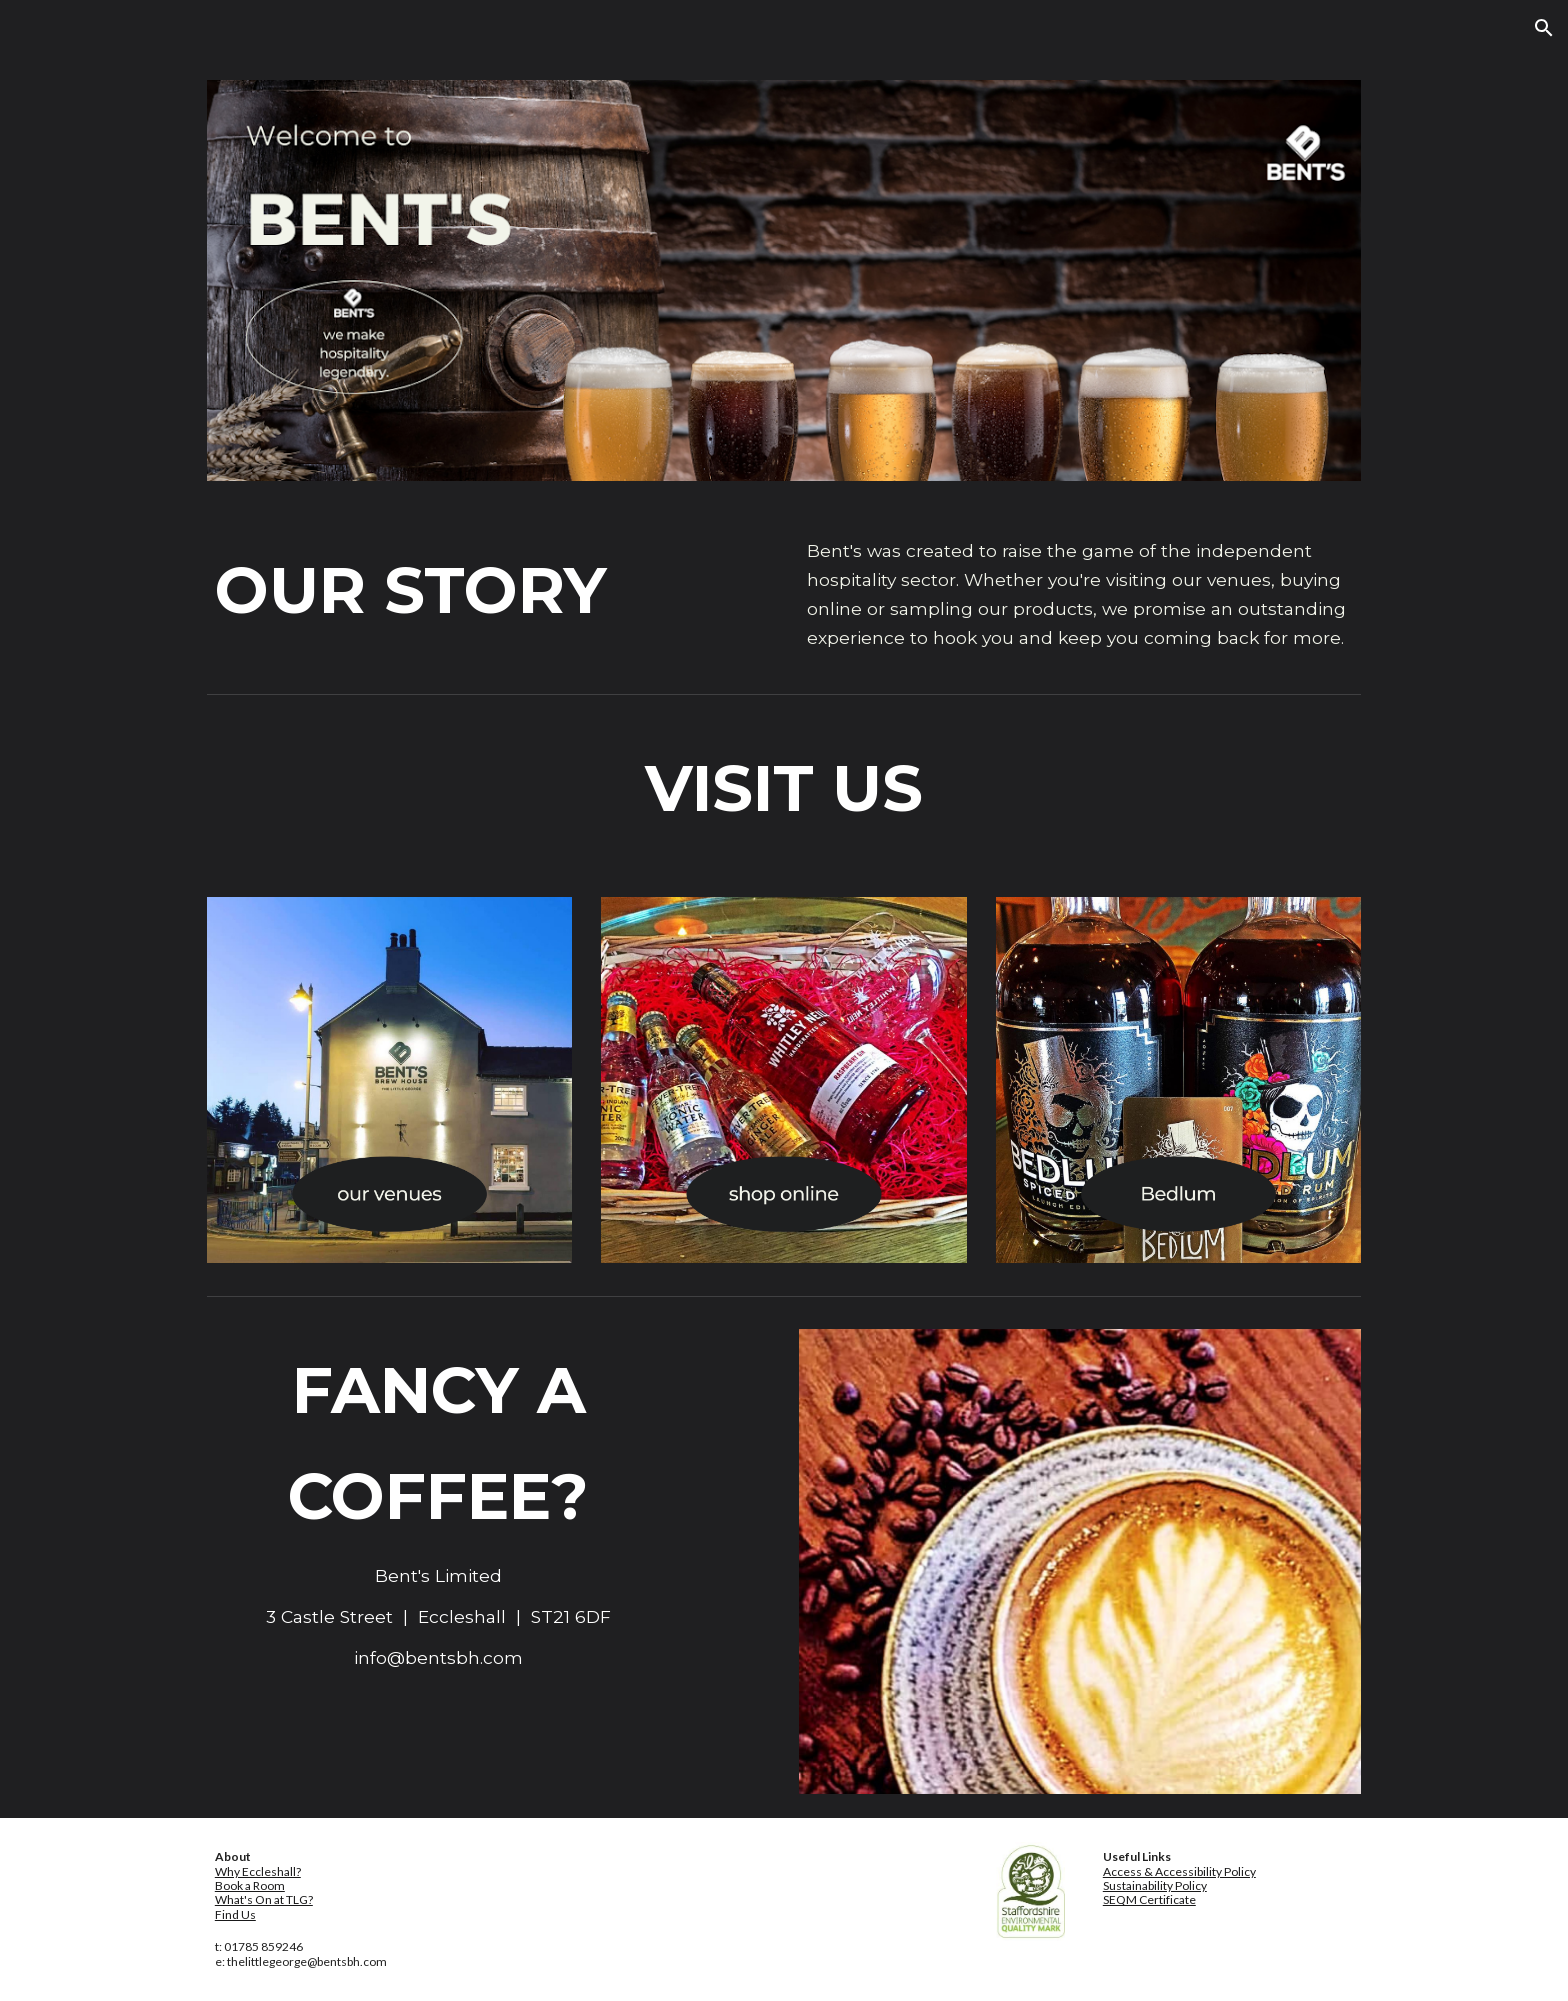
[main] (439, 590)
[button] (1544, 28)
